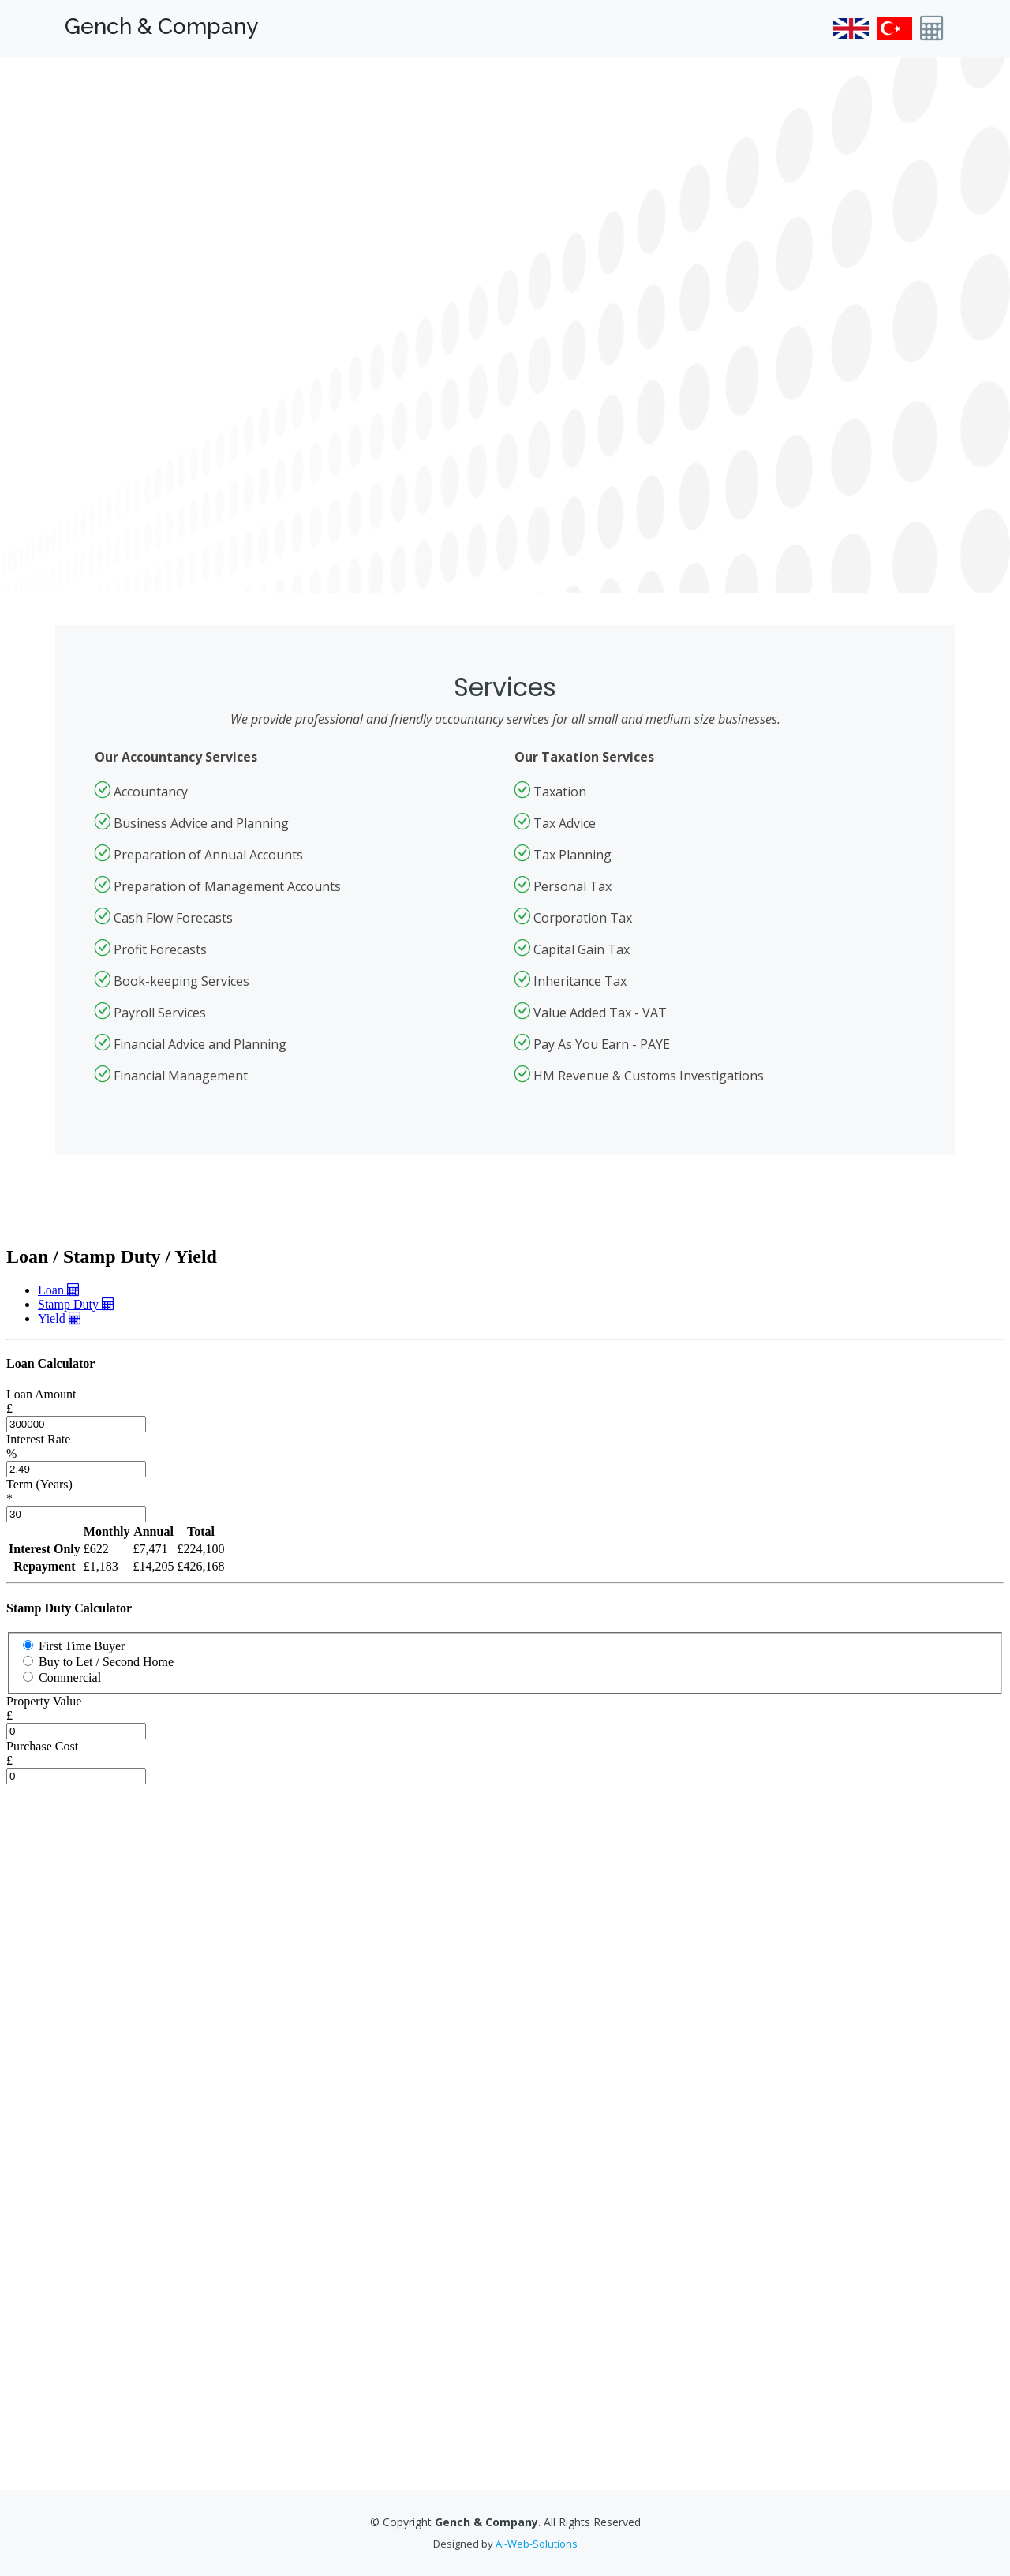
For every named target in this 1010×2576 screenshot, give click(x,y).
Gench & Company (161, 26)
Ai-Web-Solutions (537, 2544)
